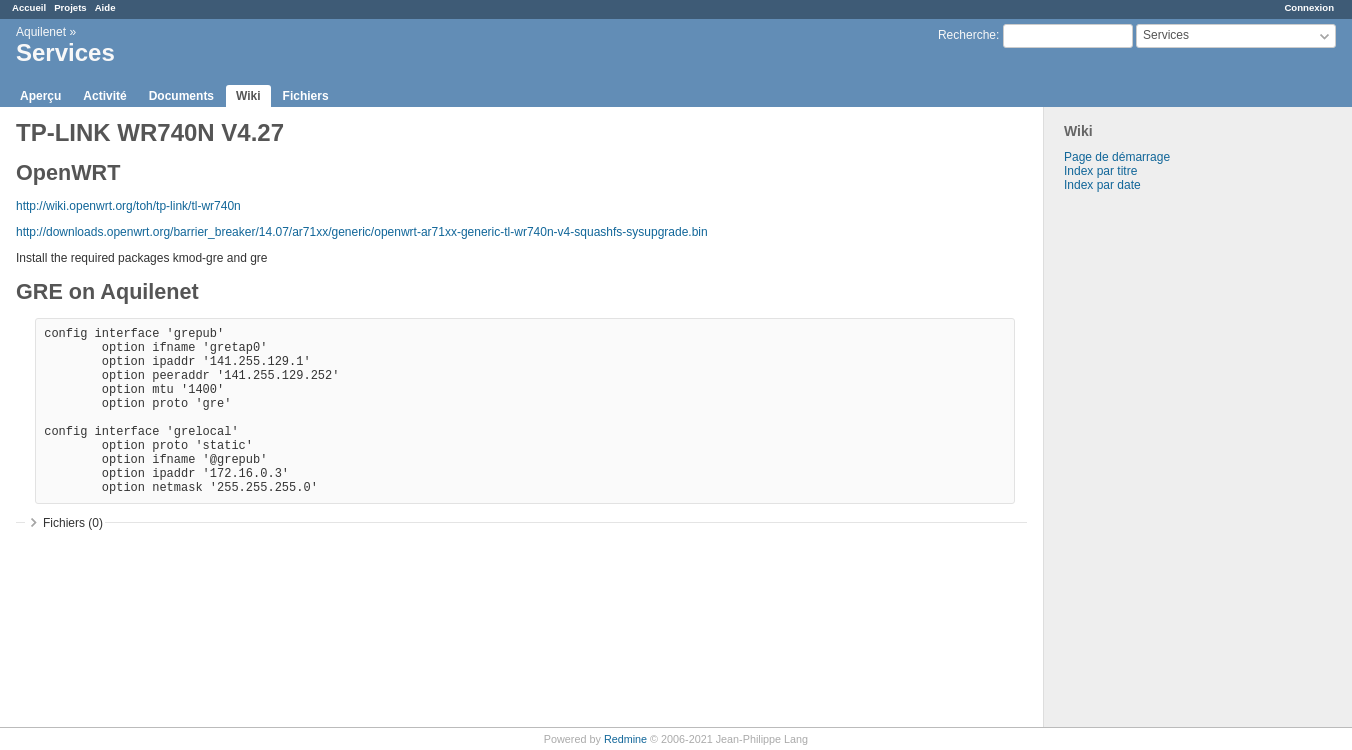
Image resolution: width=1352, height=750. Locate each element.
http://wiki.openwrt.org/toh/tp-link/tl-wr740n (128, 206)
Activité (104, 96)
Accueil (29, 7)
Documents (181, 96)
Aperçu (40, 96)
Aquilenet (41, 32)
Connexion (1309, 7)
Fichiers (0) (73, 523)
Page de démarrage (1117, 157)
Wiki (248, 96)
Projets (70, 7)
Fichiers (306, 96)
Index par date (1102, 185)
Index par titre (1100, 171)
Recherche (967, 35)
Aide (105, 7)
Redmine (625, 739)
